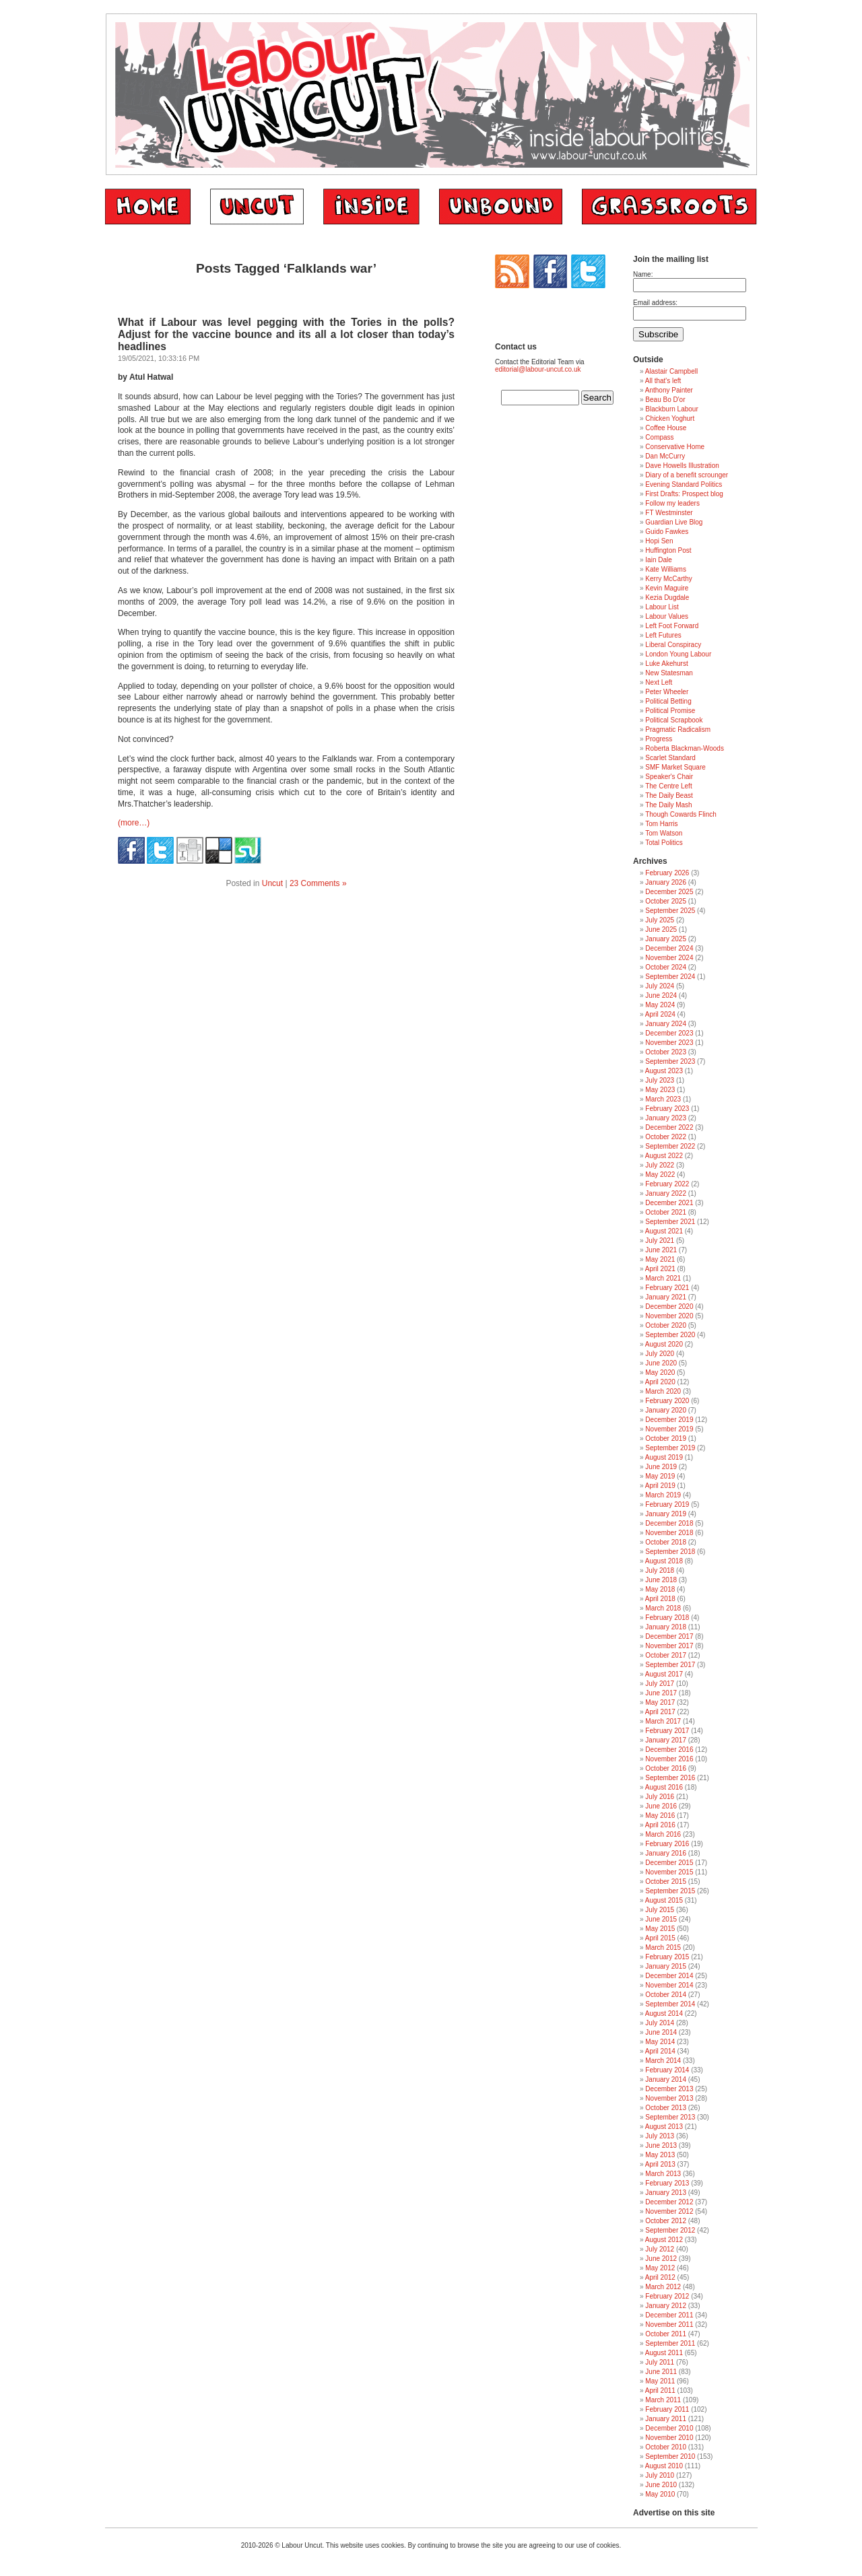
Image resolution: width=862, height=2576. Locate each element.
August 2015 (664, 1900)
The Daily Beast (669, 795)
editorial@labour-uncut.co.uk (538, 369)
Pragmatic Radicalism (677, 729)
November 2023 (669, 1042)
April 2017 (660, 1712)
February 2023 (667, 1108)
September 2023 (670, 1061)
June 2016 (661, 1806)
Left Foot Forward (671, 626)
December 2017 (669, 1636)
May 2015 (660, 1928)
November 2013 (669, 2098)
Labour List (661, 607)
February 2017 (667, 1730)
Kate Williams (665, 569)
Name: (643, 274)
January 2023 (665, 1118)
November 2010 (669, 2437)
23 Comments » (318, 883)
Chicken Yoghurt (669, 418)
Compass (659, 437)
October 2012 (665, 2221)
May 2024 (660, 1005)
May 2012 (660, 2268)
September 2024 (670, 976)
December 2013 (669, 2089)
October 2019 (665, 1438)
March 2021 (663, 1278)
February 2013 (667, 2183)
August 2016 (664, 1787)
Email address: (655, 302)
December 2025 (669, 891)
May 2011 (660, 2381)
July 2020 (659, 1353)
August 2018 (664, 1561)
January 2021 (665, 1297)
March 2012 (663, 2287)
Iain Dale (658, 560)
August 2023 (664, 1071)
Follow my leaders (672, 503)
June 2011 (661, 2371)
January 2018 (665, 1627)
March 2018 (663, 1608)
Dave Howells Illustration (682, 465)
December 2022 (669, 1127)
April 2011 (660, 2390)
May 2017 (660, 1702)
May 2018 (660, 1589)
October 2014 (665, 1994)
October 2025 (665, 901)
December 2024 (669, 948)
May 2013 (660, 2155)
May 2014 (660, 2041)
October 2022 (665, 1137)
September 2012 (670, 2230)
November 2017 (669, 1646)
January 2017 (665, 1740)
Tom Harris (661, 823)
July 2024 (659, 986)
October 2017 (665, 1655)
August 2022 (664, 1155)
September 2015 (670, 1891)
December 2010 (669, 2428)
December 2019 (669, 1419)
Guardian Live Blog (673, 522)
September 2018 (670, 1551)
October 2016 (665, 1768)
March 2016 (663, 1834)
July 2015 (659, 1909)
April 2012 (660, 2277)
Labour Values (666, 616)
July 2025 (659, 920)
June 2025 (661, 929)
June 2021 (661, 1250)
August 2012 (664, 2239)
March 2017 (663, 1721)
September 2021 (670, 1221)
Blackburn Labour (671, 409)
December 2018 (669, 1523)
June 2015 (661, 1919)
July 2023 (659, 1080)
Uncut (272, 883)
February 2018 (667, 1617)
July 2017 (659, 1683)
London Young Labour (678, 654)
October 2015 (665, 1881)
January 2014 (665, 2079)
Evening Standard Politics (683, 484)
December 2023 (669, 1033)
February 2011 (667, 2409)
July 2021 (659, 1240)
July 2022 (659, 1165)
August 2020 (664, 1344)
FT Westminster (668, 512)
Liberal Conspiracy (673, 644)
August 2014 (664, 2013)
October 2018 (665, 1542)
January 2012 (665, 2305)
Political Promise (670, 710)
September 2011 (670, 2343)
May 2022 (660, 1174)
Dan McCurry (665, 456)
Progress (658, 739)
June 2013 (661, 2145)
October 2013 (665, 2107)
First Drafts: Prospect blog (684, 494)
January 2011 (665, 2418)
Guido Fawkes (666, 531)
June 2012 (661, 2258)
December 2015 (669, 1862)
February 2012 (667, 2296)
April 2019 (660, 1485)
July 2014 (659, 2023)
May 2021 (660, 1259)
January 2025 (665, 939)
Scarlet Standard (670, 757)
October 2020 (665, 1325)
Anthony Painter (669, 390)
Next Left (658, 682)
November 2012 (669, 2211)
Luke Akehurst (666, 663)
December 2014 (669, 1975)
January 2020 (665, 1410)
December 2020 (669, 1306)
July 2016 (659, 1796)
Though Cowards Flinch (681, 814)
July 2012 (659, 2249)
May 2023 (660, 1089)
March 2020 (663, 1391)
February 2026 (667, 873)
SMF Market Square (675, 767)
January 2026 (665, 882)
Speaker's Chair (669, 776)
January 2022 (665, 1193)
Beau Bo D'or (665, 399)
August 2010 (664, 2466)
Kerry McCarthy (668, 578)
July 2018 (659, 1570)
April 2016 (660, 1825)
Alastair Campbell (671, 371)
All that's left (663, 380)
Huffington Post (668, 550)
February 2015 (667, 1957)
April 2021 (660, 1269)
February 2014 (667, 2070)
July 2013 (659, 2136)
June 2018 (661, 1580)
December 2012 (669, 2202)
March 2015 (663, 1947)
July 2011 (659, 2362)
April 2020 (660, 1382)
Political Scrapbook (673, 720)
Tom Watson (663, 833)
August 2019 (664, 1457)
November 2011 (669, 2324)
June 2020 (661, 1363)
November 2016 (669, 1759)
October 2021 (665, 1212)
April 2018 (660, 1598)
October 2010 (665, 2447)
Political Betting (668, 701)
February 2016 (667, 1844)
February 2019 (667, 1504)
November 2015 (669, 1872)
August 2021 (664, 1231)
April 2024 (660, 1014)
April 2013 (660, 2164)
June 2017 (661, 1693)
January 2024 (665, 1023)
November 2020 (669, 1316)
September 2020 (670, 1334)
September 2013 (670, 2117)
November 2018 (669, 1532)
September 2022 (670, 1146)
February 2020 (667, 1400)
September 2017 (670, 1664)
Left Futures (663, 635)
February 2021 (667, 1287)
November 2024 (669, 957)
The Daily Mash (668, 805)
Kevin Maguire (666, 588)
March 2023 (663, 1099)
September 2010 (670, 2456)
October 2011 (665, 2334)
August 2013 (664, 2126)
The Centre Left (668, 786)
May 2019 (660, 1476)
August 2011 (664, 2353)
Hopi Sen (659, 541)
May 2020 (660, 1372)
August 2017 (664, 1674)
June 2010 (661, 2484)
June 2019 (661, 1466)
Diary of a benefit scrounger (686, 475)
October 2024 (665, 967)
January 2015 (665, 1966)
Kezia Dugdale (667, 597)
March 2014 (663, 2060)
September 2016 (670, 1778)
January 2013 (665, 2192)
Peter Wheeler (666, 692)
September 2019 (670, 1448)
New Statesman (669, 673)
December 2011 (669, 2315)
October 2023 (665, 1052)
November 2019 (669, 1429)
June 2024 (661, 995)
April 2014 (660, 2051)
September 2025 (670, 910)
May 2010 (660, 2494)
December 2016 (669, 1749)
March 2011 (663, 2400)
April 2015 (660, 1938)
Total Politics (664, 842)
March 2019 (663, 1495)
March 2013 (663, 2173)
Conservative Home (674, 446)
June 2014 (661, 2032)
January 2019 (665, 1514)
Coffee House (665, 428)
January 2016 (665, 1853)
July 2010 (659, 2475)
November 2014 (669, 1985)
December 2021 (669, 1203)
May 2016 (660, 1815)
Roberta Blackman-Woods (684, 748)
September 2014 (670, 2004)
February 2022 (667, 1184)
